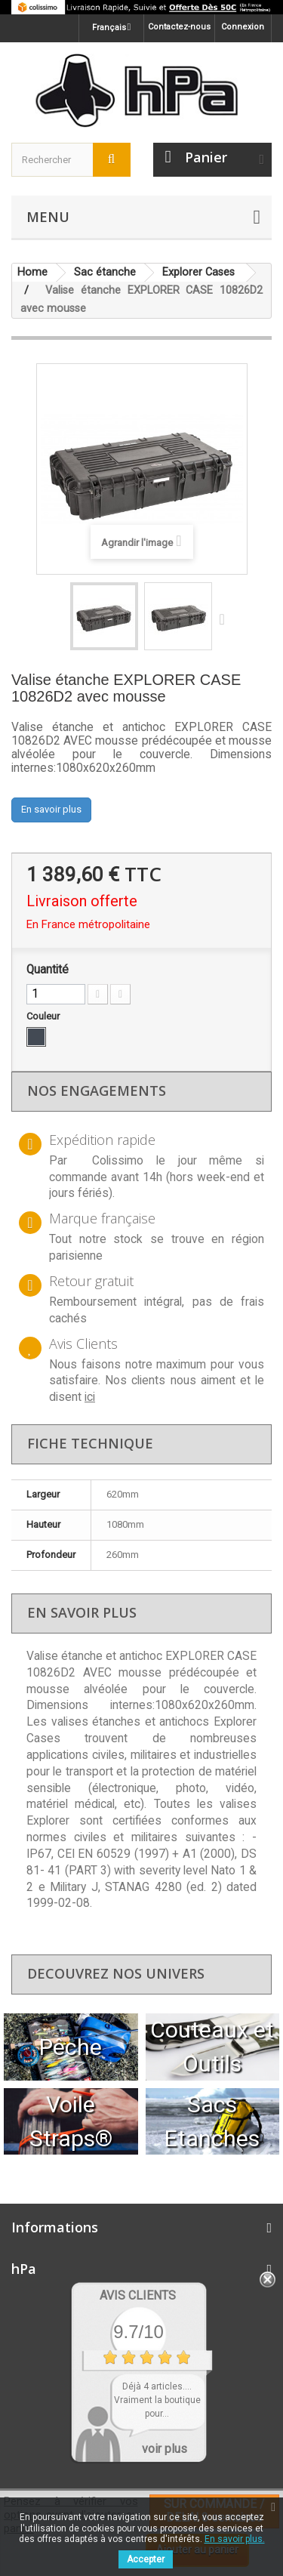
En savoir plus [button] (51, 809)
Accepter (146, 2559)
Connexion (242, 27)
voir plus (164, 2449)
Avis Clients (138, 2295)
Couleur (44, 1016)
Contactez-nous (179, 27)
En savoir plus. (235, 2539)
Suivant (225, 618)
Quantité (47, 969)
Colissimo (117, 1161)
